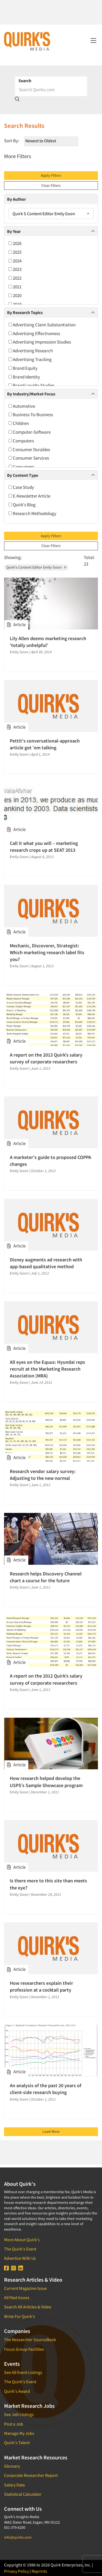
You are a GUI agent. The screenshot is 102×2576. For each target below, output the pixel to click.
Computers (21, 441)
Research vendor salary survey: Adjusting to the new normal (43, 1474)
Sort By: (11, 141)
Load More (51, 2131)
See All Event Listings (23, 2372)
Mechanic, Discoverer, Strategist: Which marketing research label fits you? (47, 952)
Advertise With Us (20, 2258)
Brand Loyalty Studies (31, 385)
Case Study (21, 487)
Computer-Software (29, 432)
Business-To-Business (30, 415)
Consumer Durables (29, 449)
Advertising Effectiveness (34, 333)
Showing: (13, 557)
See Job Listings (19, 2414)
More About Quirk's (22, 2239)
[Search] (51, 89)
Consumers (21, 467)
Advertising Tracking (30, 359)
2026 (14, 243)
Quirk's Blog (22, 505)
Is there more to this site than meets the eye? (48, 1884)
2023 (14, 269)
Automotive (21, 406)
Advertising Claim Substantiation (42, 325)
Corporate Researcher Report (31, 2475)
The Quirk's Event (20, 2249)
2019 (14, 304)
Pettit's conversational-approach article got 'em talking (45, 744)
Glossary (12, 2466)
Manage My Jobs (19, 2433)
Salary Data (14, 2485)
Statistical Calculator (23, 2494)
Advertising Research (30, 351)
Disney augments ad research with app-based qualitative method (46, 1263)
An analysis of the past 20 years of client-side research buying (45, 2088)
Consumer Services (28, 458)
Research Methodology (32, 513)
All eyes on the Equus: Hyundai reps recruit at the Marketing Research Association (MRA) (47, 1369)
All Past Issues (16, 2297)
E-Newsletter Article (29, 496)
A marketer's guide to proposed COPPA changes (50, 1160)
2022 (14, 278)
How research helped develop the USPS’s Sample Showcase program (46, 1781)
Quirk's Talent (17, 2442)
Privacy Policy (16, 2571)
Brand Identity (24, 377)
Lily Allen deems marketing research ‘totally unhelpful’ (48, 641)
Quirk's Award (17, 2391)
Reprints (39, 2571)
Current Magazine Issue (25, 2288)
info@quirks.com (18, 2537)
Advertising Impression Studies (39, 342)
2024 (14, 261)
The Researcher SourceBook (30, 2339)
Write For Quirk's (19, 2316)
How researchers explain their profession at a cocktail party (41, 1986)
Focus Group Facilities (24, 2349)
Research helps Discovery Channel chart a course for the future (46, 1577)
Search (24, 80)
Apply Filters (51, 175)
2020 (14, 295)
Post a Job (13, 2424)
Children (18, 423)
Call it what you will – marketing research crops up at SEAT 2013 (44, 846)
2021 (14, 287)
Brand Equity (23, 368)
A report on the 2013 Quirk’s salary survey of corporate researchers (46, 1058)
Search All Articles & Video (27, 2306)
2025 (14, 252)
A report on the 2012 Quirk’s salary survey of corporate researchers (46, 1679)
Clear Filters (51, 185)
